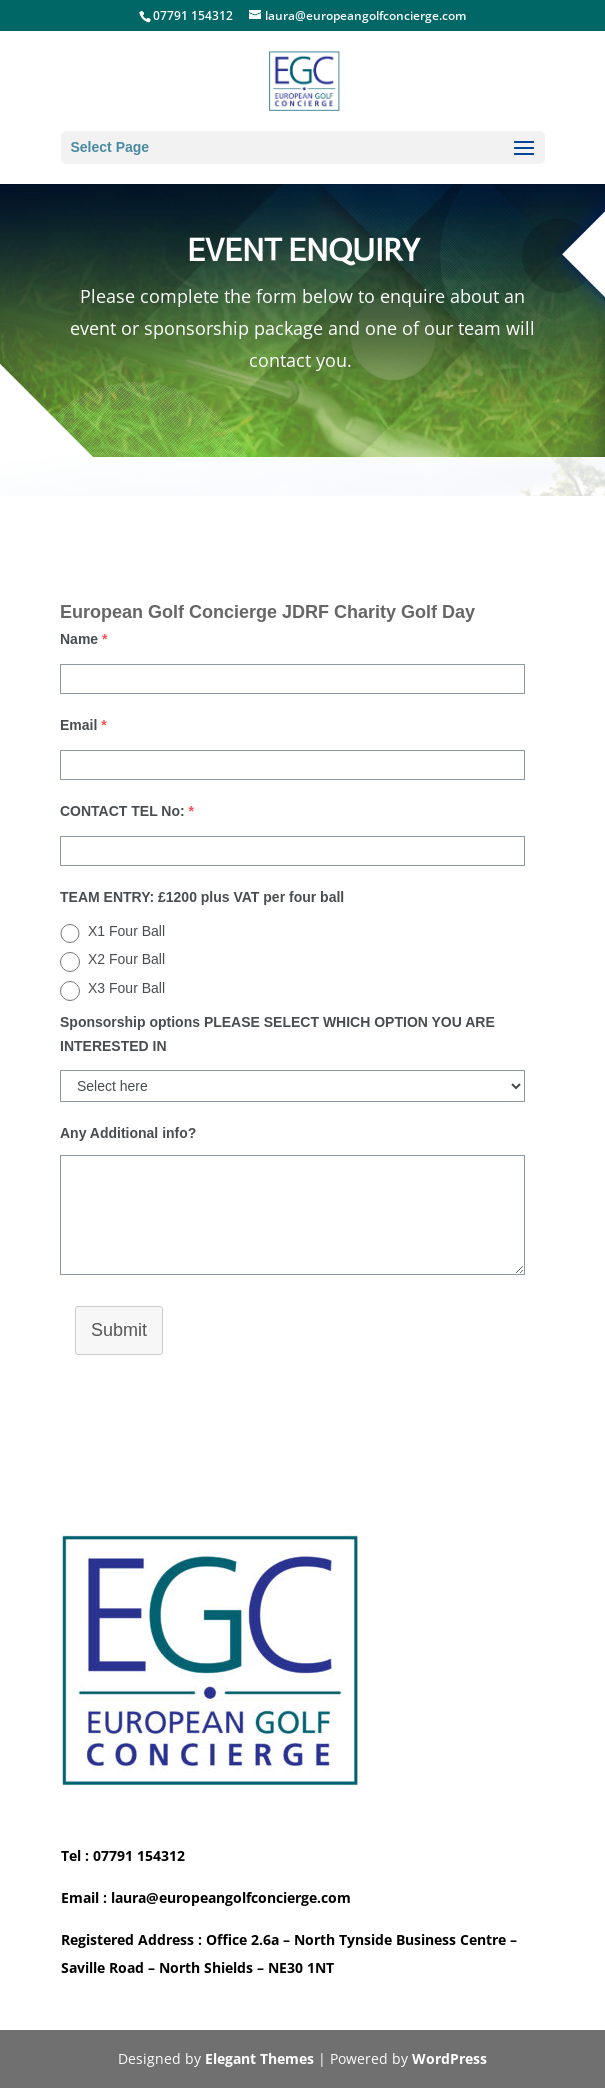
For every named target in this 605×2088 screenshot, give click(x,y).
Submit (119, 1330)
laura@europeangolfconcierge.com (231, 1897)
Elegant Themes (259, 2058)
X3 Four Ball (126, 988)
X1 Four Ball (126, 931)
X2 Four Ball (126, 959)
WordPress (449, 2058)
